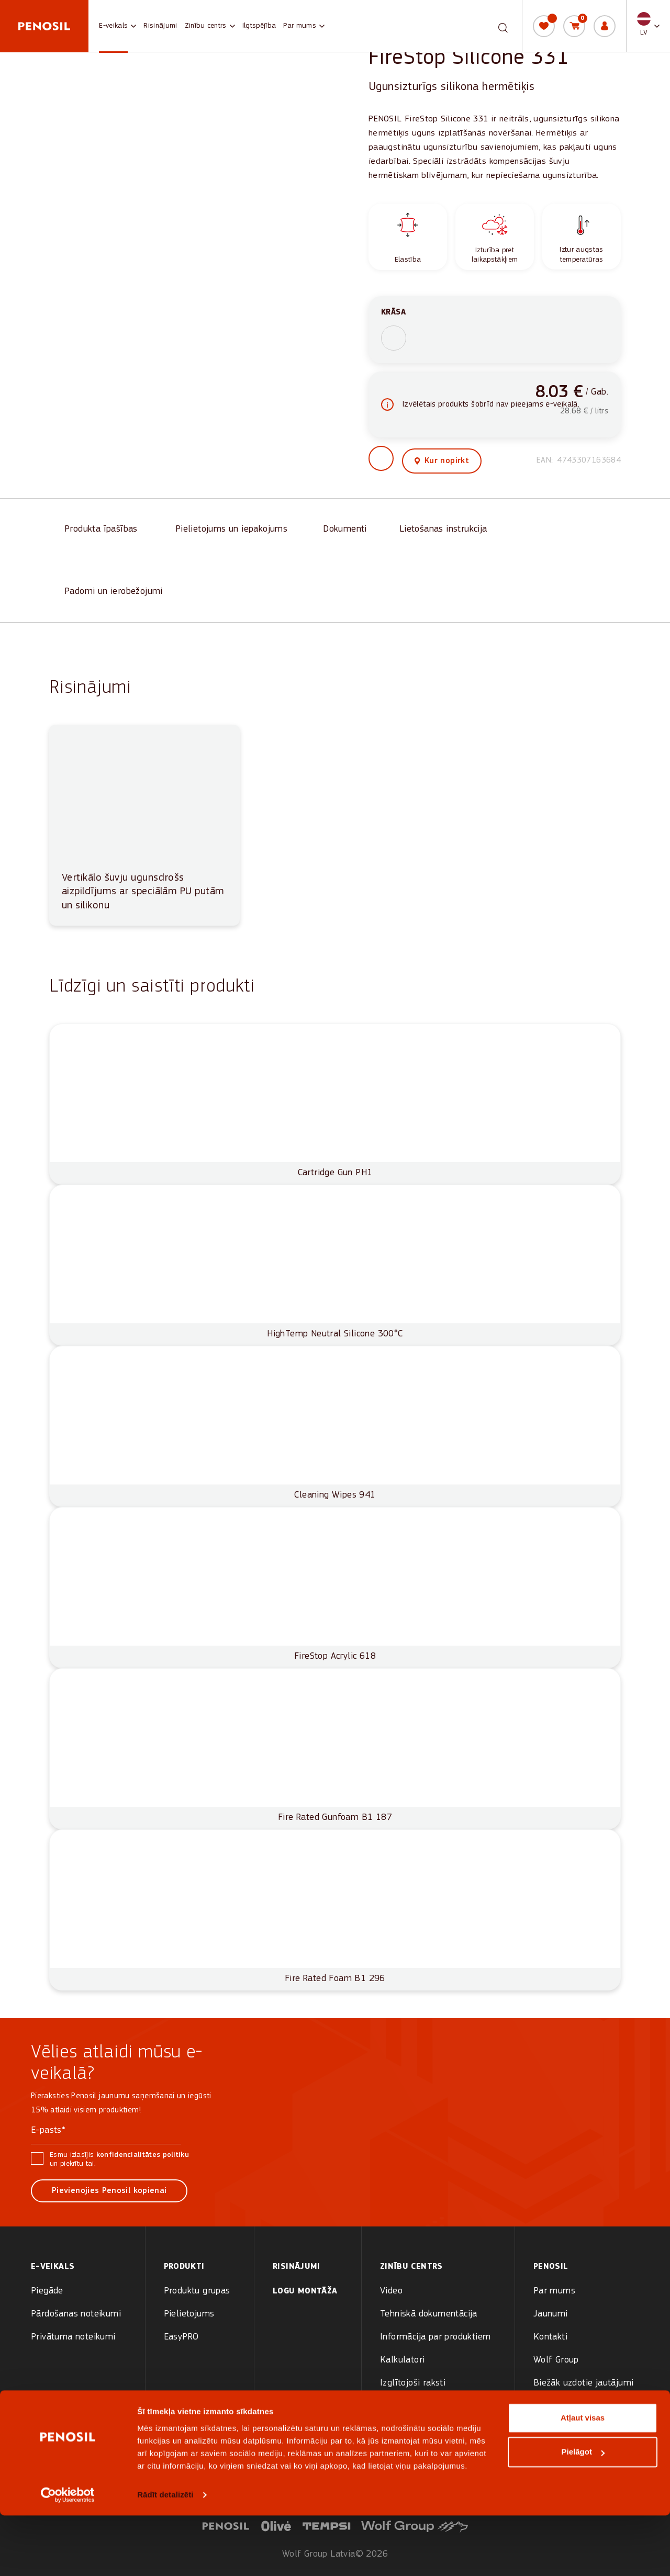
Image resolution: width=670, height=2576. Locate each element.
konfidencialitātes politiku (142, 2155)
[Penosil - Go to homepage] (44, 26)
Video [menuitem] (391, 2291)
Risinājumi (160, 26)
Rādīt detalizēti (165, 2555)
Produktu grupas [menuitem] (197, 2291)
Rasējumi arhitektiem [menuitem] (423, 2406)
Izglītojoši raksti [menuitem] (412, 2383)
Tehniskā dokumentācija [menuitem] (428, 2314)
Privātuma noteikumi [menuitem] (73, 2337)
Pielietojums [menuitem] (189, 2314)
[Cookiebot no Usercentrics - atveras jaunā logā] (68, 2555)
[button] (648, 26)
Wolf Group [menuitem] (556, 2360)
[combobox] (494, 26)
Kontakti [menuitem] (550, 2337)
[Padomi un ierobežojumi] (115, 594)
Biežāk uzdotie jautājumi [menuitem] (583, 2383)
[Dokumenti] (346, 531)
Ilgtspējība (259, 26)
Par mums (299, 26)
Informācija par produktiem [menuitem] (435, 2337)
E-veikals (113, 26)
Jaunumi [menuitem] (550, 2314)
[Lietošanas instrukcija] (447, 531)
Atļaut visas (583, 2478)
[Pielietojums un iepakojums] (234, 531)
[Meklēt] (503, 25)
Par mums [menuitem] (554, 2291)
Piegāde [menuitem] (47, 2291)
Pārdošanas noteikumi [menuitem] (76, 2314)
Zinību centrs (206, 26)
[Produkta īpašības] (104, 531)
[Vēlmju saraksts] (544, 26)
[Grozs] (574, 26)
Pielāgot (583, 2512)
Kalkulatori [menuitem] (402, 2360)
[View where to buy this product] (442, 463)
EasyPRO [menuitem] (181, 2337)
